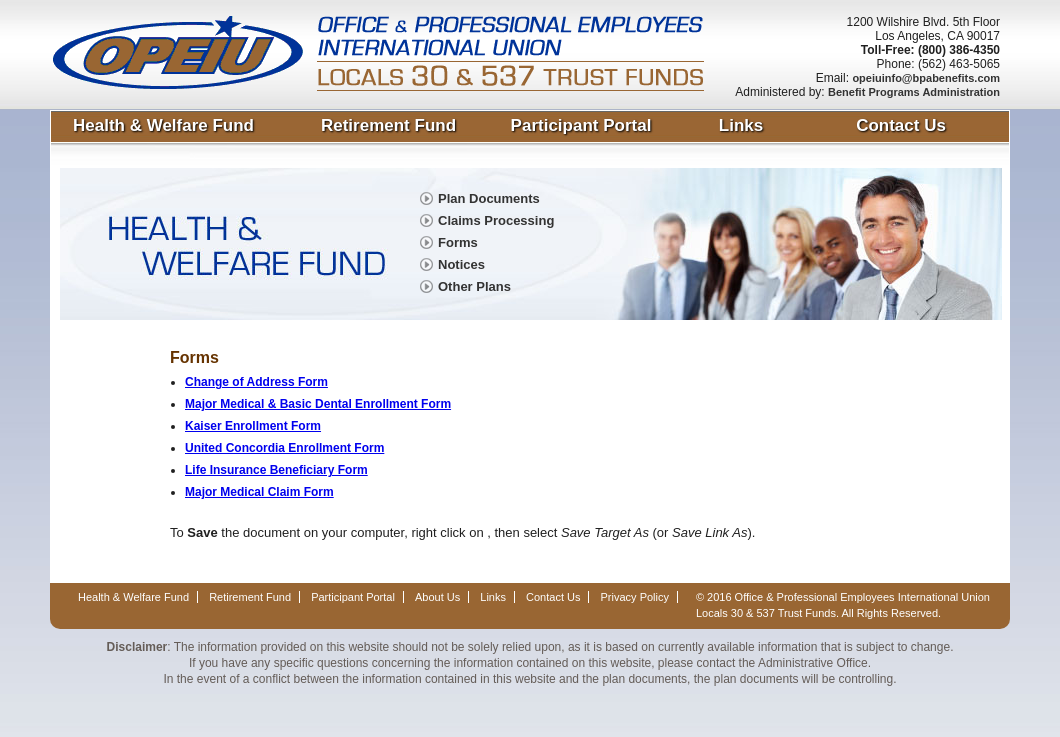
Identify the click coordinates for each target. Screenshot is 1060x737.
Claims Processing (496, 220)
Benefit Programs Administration (914, 92)
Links (741, 125)
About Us (437, 597)
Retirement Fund (388, 125)
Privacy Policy (635, 597)
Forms (458, 242)
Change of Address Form (256, 382)
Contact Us (901, 125)
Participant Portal (581, 125)
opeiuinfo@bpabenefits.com (926, 78)
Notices (461, 264)
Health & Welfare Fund (163, 125)
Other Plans (474, 286)
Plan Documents (489, 198)
